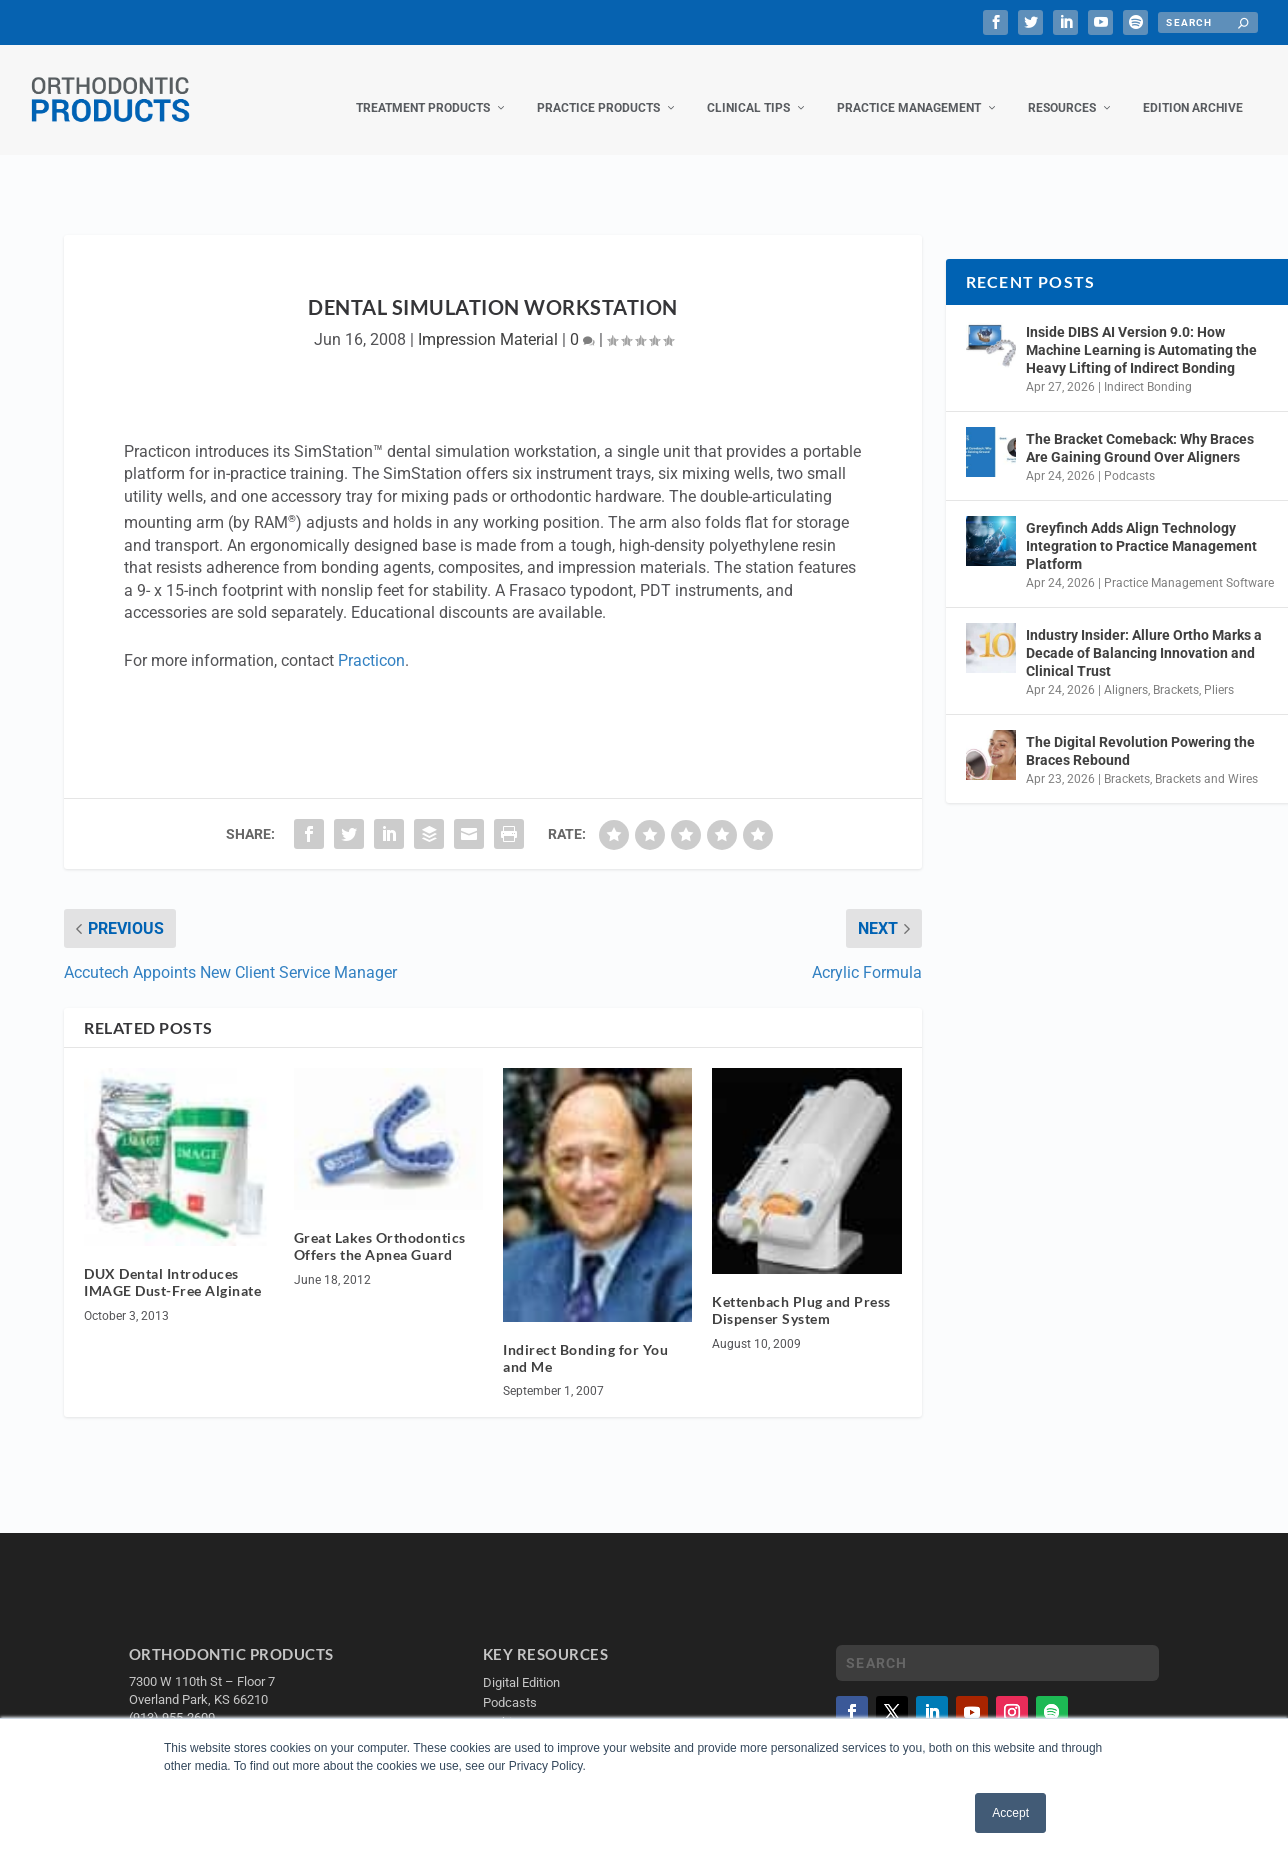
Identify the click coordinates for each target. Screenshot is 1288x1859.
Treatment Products (423, 88)
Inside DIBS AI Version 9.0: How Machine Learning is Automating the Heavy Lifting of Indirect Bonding (1141, 330)
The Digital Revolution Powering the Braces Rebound (1140, 731)
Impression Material (488, 319)
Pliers (1219, 671)
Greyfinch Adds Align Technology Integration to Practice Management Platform (1141, 526)
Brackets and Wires (1206, 760)
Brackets (1176, 671)
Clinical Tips (748, 88)
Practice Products (598, 88)
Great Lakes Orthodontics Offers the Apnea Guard (380, 1226)
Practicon (371, 640)
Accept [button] (1010, 1813)
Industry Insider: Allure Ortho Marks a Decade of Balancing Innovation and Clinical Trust (1144, 633)
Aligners (1126, 671)
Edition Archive (1193, 88)
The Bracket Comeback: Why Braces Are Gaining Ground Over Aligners (1140, 428)
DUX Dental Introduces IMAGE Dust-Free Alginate (172, 1262)
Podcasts (1129, 457)
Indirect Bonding (1148, 368)
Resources (1062, 88)
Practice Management (909, 88)
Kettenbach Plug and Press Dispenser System (801, 1291)
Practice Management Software (1189, 564)
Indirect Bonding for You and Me (585, 1338)
